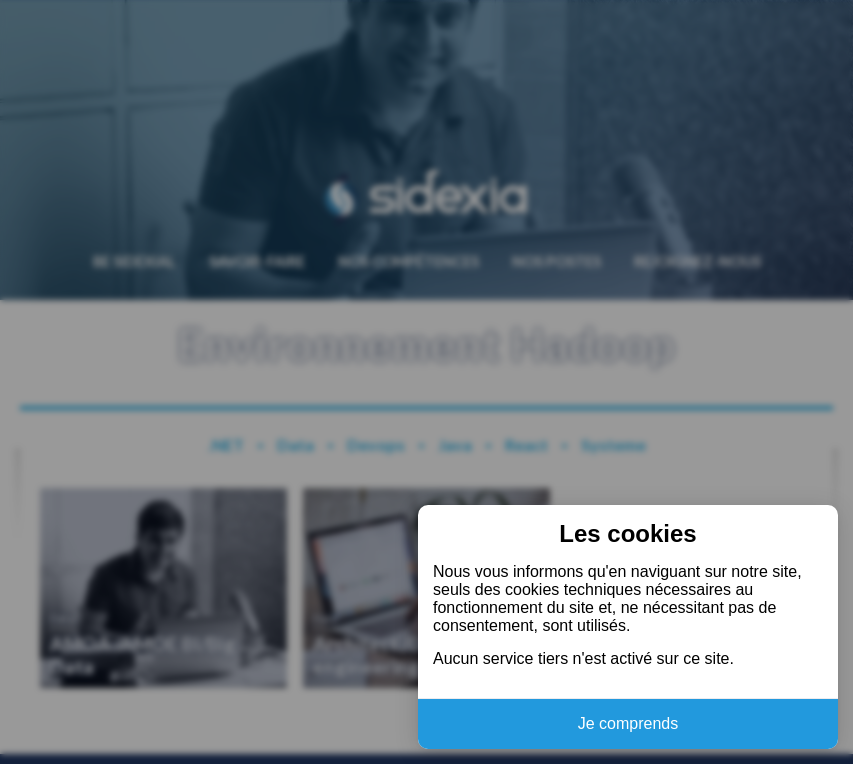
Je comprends (628, 723)
